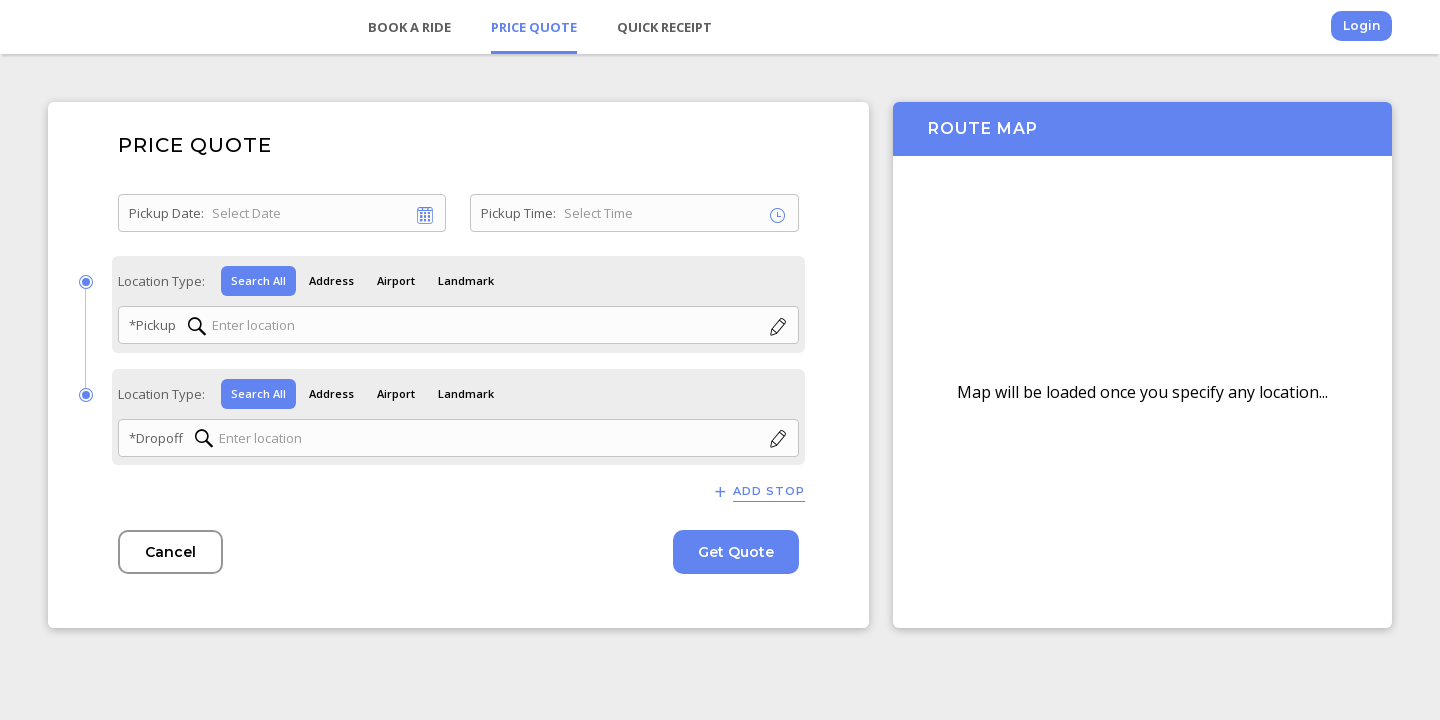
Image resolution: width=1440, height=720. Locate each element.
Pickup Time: (518, 213)
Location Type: (161, 281)
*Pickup (152, 325)
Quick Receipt (664, 27)
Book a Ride (409, 27)
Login (1361, 25)
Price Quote (534, 27)
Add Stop (769, 491)
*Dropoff (156, 438)
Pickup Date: (166, 213)
